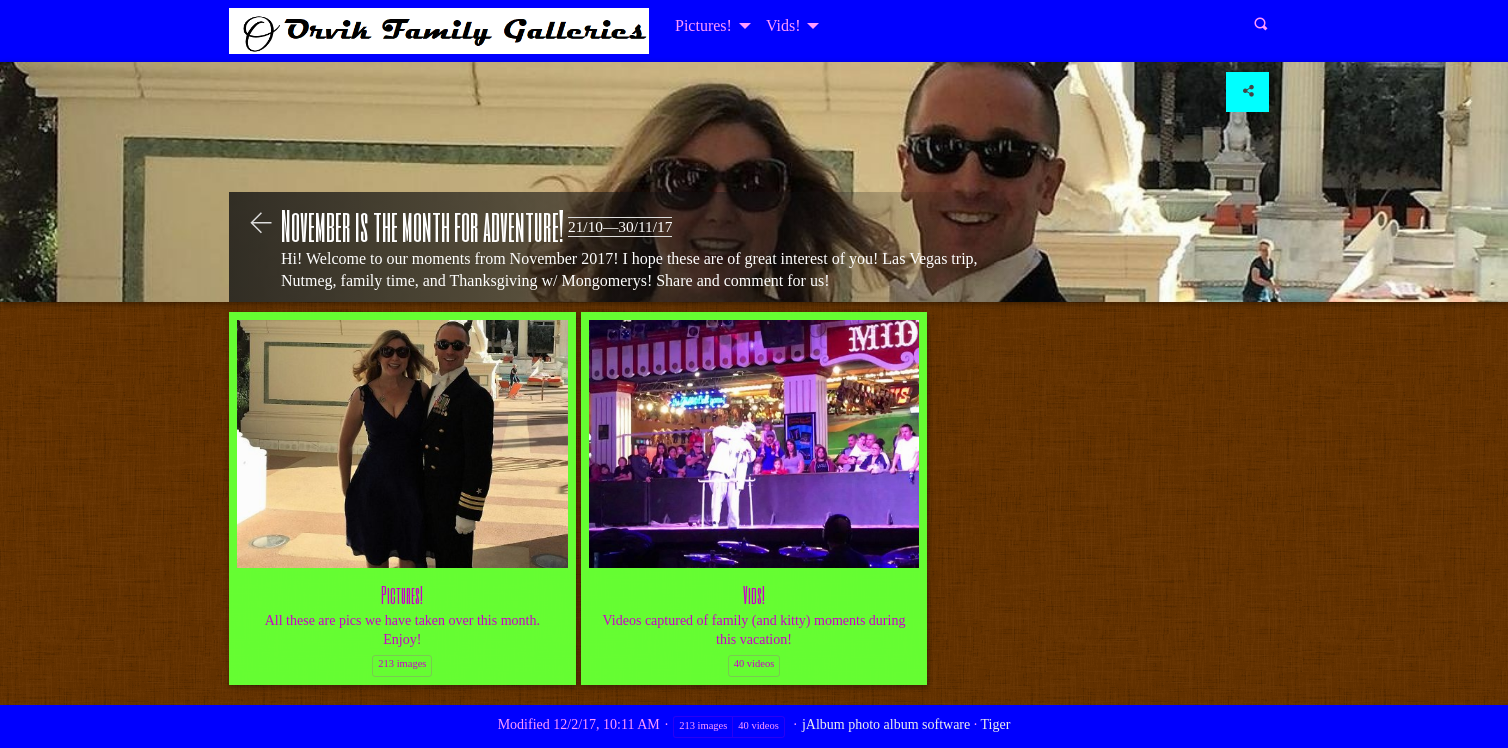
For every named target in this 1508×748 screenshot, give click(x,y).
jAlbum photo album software (886, 724)
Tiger (996, 724)
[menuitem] (710, 26)
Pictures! (703, 25)
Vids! (783, 25)
